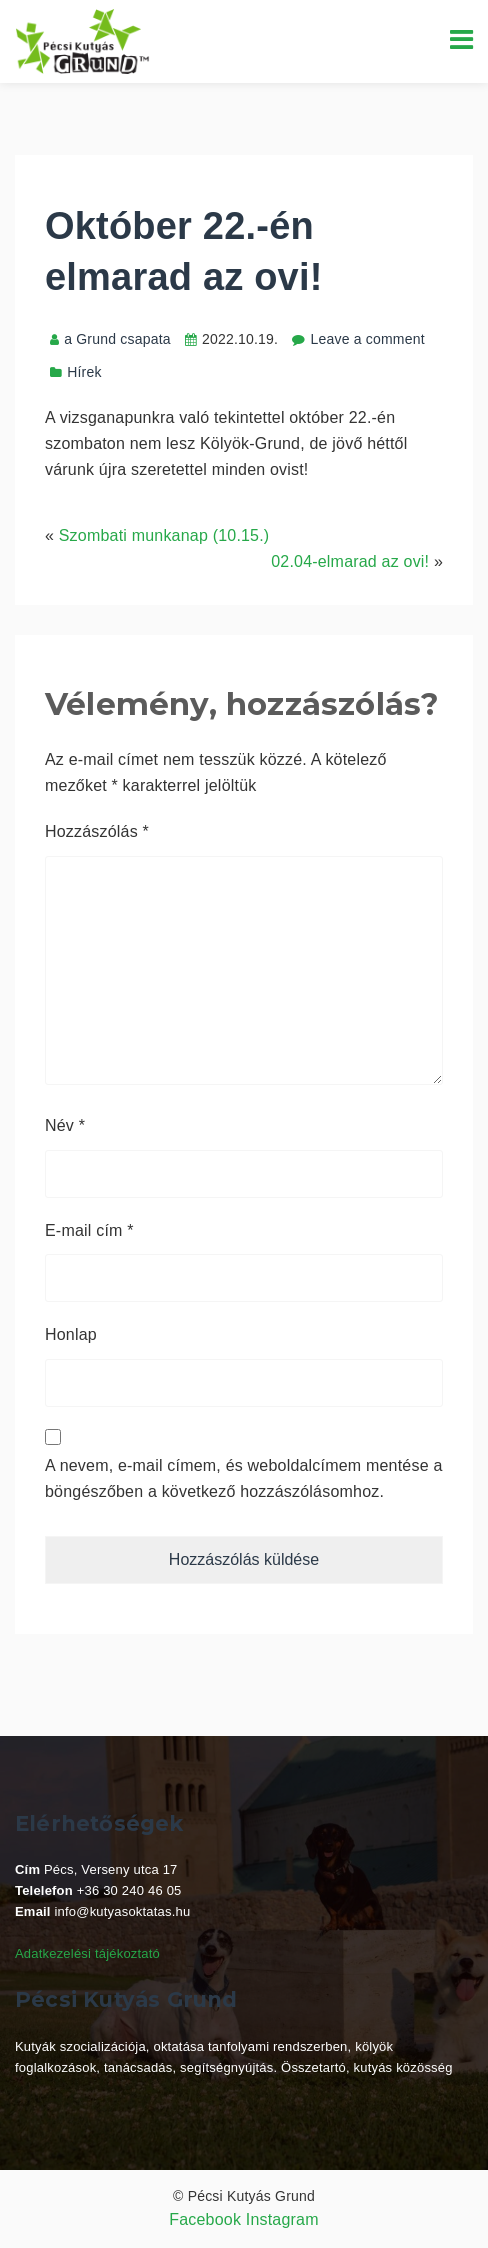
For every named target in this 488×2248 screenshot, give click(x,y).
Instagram (282, 2219)
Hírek (84, 372)
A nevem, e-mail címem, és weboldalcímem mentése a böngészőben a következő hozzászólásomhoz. (244, 1478)
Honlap (71, 1334)
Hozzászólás (97, 831)
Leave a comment (367, 339)
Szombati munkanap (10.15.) (164, 535)
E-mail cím (89, 1230)
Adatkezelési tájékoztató (87, 1953)
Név (65, 1125)
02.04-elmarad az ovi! (350, 561)
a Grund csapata (110, 339)
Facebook (205, 2219)
